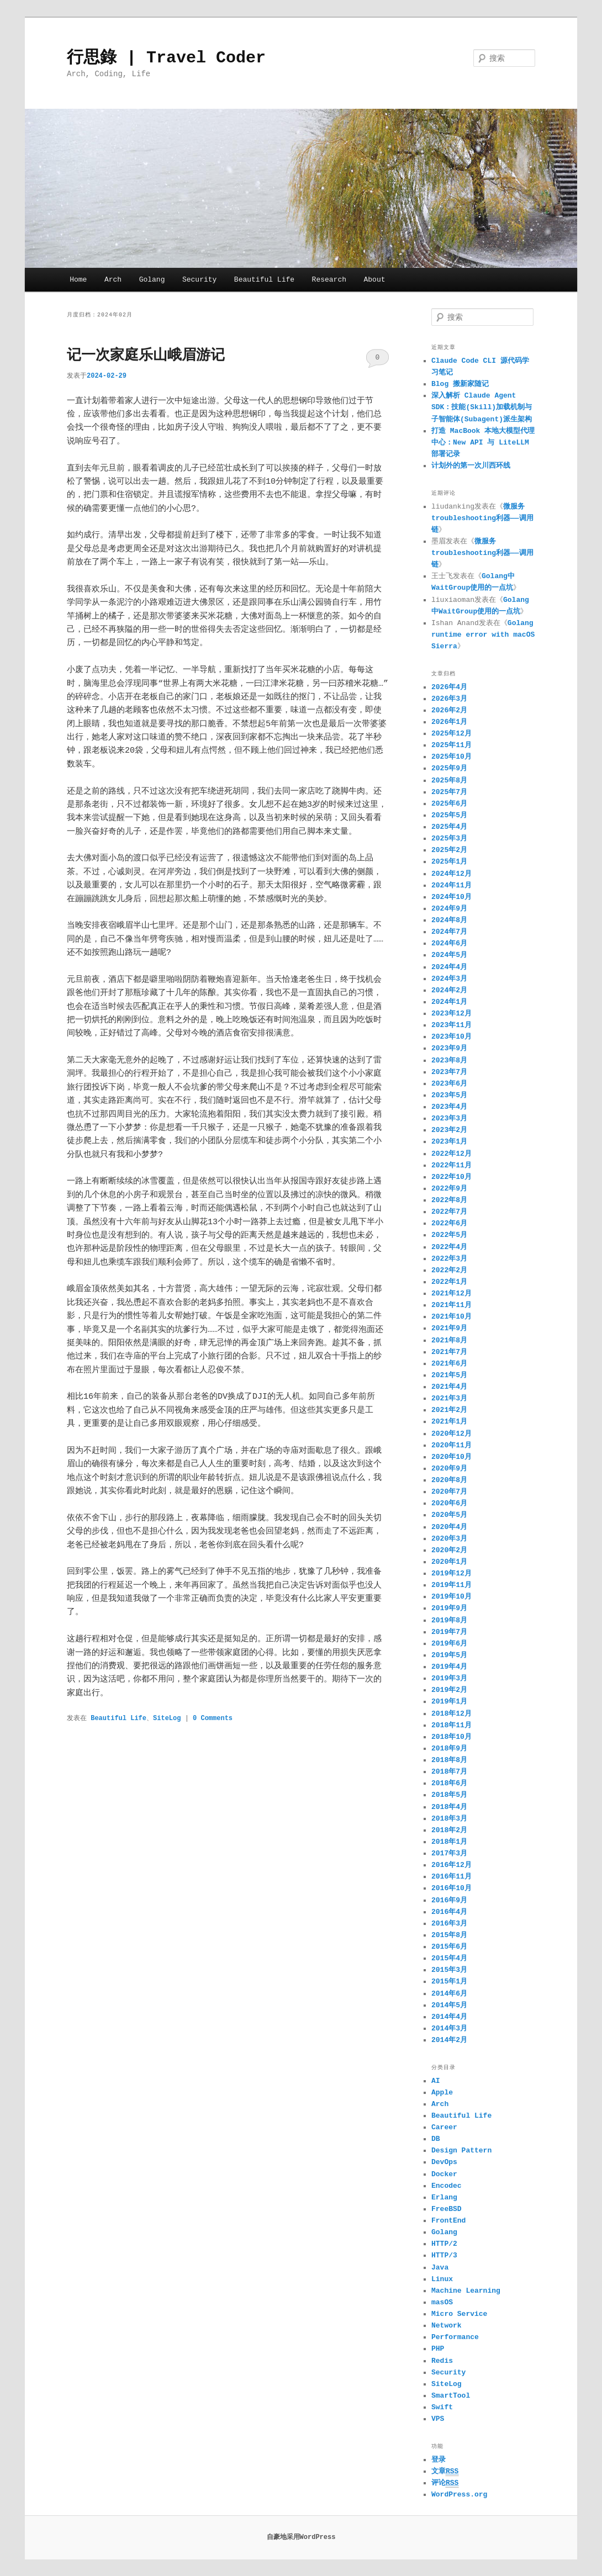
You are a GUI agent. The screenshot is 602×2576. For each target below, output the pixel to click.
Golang (152, 280)
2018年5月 (449, 1795)
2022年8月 (449, 1200)
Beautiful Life (264, 280)
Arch (113, 280)
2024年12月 (451, 874)
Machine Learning (465, 2291)
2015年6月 (449, 1947)
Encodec (446, 2186)
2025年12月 (451, 733)
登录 (438, 2460)
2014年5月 (449, 2005)
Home (78, 280)
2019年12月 (451, 1573)
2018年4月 (449, 1807)
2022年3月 (449, 1259)
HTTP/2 (444, 2244)
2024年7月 (449, 932)
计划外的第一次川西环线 (470, 466)
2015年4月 (449, 1958)
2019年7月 (449, 1632)
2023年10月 (451, 1037)
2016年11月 (451, 1877)
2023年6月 (449, 1084)
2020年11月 (451, 1445)
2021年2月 (449, 1410)
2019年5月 (449, 1655)
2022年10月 (451, 1177)
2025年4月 (449, 827)
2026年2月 (449, 710)
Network (446, 2325)
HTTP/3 (444, 2255)
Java (439, 2267)
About (375, 280)
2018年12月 (451, 1714)
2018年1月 (449, 1842)
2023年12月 (451, 1013)
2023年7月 (449, 1072)
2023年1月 (449, 1142)
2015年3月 (449, 1970)
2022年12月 (451, 1154)
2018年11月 (451, 1725)
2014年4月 (449, 2017)
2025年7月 (449, 792)
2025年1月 (449, 862)
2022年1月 (449, 1282)
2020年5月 (449, 1515)
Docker (444, 2174)
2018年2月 (449, 1830)
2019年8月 (449, 1620)
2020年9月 (449, 1468)
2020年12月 (451, 1434)
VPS (437, 2419)
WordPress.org (459, 2494)
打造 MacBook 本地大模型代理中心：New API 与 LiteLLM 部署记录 (483, 442)
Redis (442, 2361)
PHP (437, 2349)
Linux (442, 2279)
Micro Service (459, 2314)
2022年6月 (449, 1223)
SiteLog (167, 1718)
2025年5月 (449, 815)
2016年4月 (449, 1912)
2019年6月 (449, 1643)
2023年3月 (449, 1118)
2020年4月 (449, 1527)
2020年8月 (449, 1480)
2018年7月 (449, 1772)
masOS (442, 2302)
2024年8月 (449, 920)
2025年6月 (449, 804)
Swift (442, 2407)
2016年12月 (451, 1865)
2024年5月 (449, 955)
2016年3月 (449, 1923)
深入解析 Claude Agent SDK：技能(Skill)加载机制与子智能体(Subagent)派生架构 (481, 407)
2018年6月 (449, 1783)
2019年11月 (451, 1585)
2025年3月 (449, 838)
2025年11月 (451, 745)
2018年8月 (449, 1760)
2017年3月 (449, 1853)
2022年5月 (449, 1235)
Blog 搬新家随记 (460, 384)
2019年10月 (451, 1597)
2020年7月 (449, 1492)
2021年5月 (449, 1375)
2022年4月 (449, 1247)
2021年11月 (451, 1305)
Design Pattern (461, 2150)
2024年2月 (449, 990)
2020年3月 (449, 1539)
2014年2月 (449, 2040)
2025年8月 (449, 780)
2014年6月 (449, 1994)
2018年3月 (449, 1819)
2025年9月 (449, 768)
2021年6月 (449, 1364)
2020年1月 (449, 1562)
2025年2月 (449, 850)
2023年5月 (449, 1095)
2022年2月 (449, 1270)
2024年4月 (449, 967)
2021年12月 (451, 1293)
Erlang (444, 2197)
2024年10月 (451, 897)
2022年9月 (449, 1188)
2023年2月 (449, 1130)
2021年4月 (449, 1387)
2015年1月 (449, 1981)
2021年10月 (451, 1317)
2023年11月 (451, 1025)
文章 (444, 2471)
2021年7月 (449, 1352)
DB (435, 2139)
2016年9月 (449, 1900)
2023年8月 (449, 1060)
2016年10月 (451, 1888)
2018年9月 (449, 1748)
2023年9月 (449, 1048)
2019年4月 (449, 1667)
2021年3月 (449, 1398)
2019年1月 (449, 1701)
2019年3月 (449, 1678)
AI (435, 2081)
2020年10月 (451, 1457)
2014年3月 (449, 2028)
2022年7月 (449, 1212)
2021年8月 (449, 1340)
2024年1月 (449, 1002)
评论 (444, 2483)
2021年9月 (449, 1328)
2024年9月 (449, 908)
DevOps (444, 2162)
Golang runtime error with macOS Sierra (483, 634)
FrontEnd (448, 2221)
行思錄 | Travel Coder (166, 58)
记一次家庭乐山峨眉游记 (146, 355)
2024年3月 (449, 979)
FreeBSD (446, 2209)
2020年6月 (449, 1503)
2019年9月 (449, 1608)
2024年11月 (451, 885)
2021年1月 (449, 1421)
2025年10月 (451, 757)
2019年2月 (449, 1690)
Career (444, 2127)
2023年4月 (449, 1107)
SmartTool (450, 2396)
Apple (442, 2092)
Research (329, 280)
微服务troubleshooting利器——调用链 (482, 518)
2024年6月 (449, 943)
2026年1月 (449, 722)
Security (199, 280)
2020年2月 (449, 1550)
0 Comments (377, 360)
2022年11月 (451, 1165)
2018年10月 (451, 1737)
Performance (455, 2337)
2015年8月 (449, 1935)
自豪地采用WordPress (301, 2537)
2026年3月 (449, 699)
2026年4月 (449, 687)
